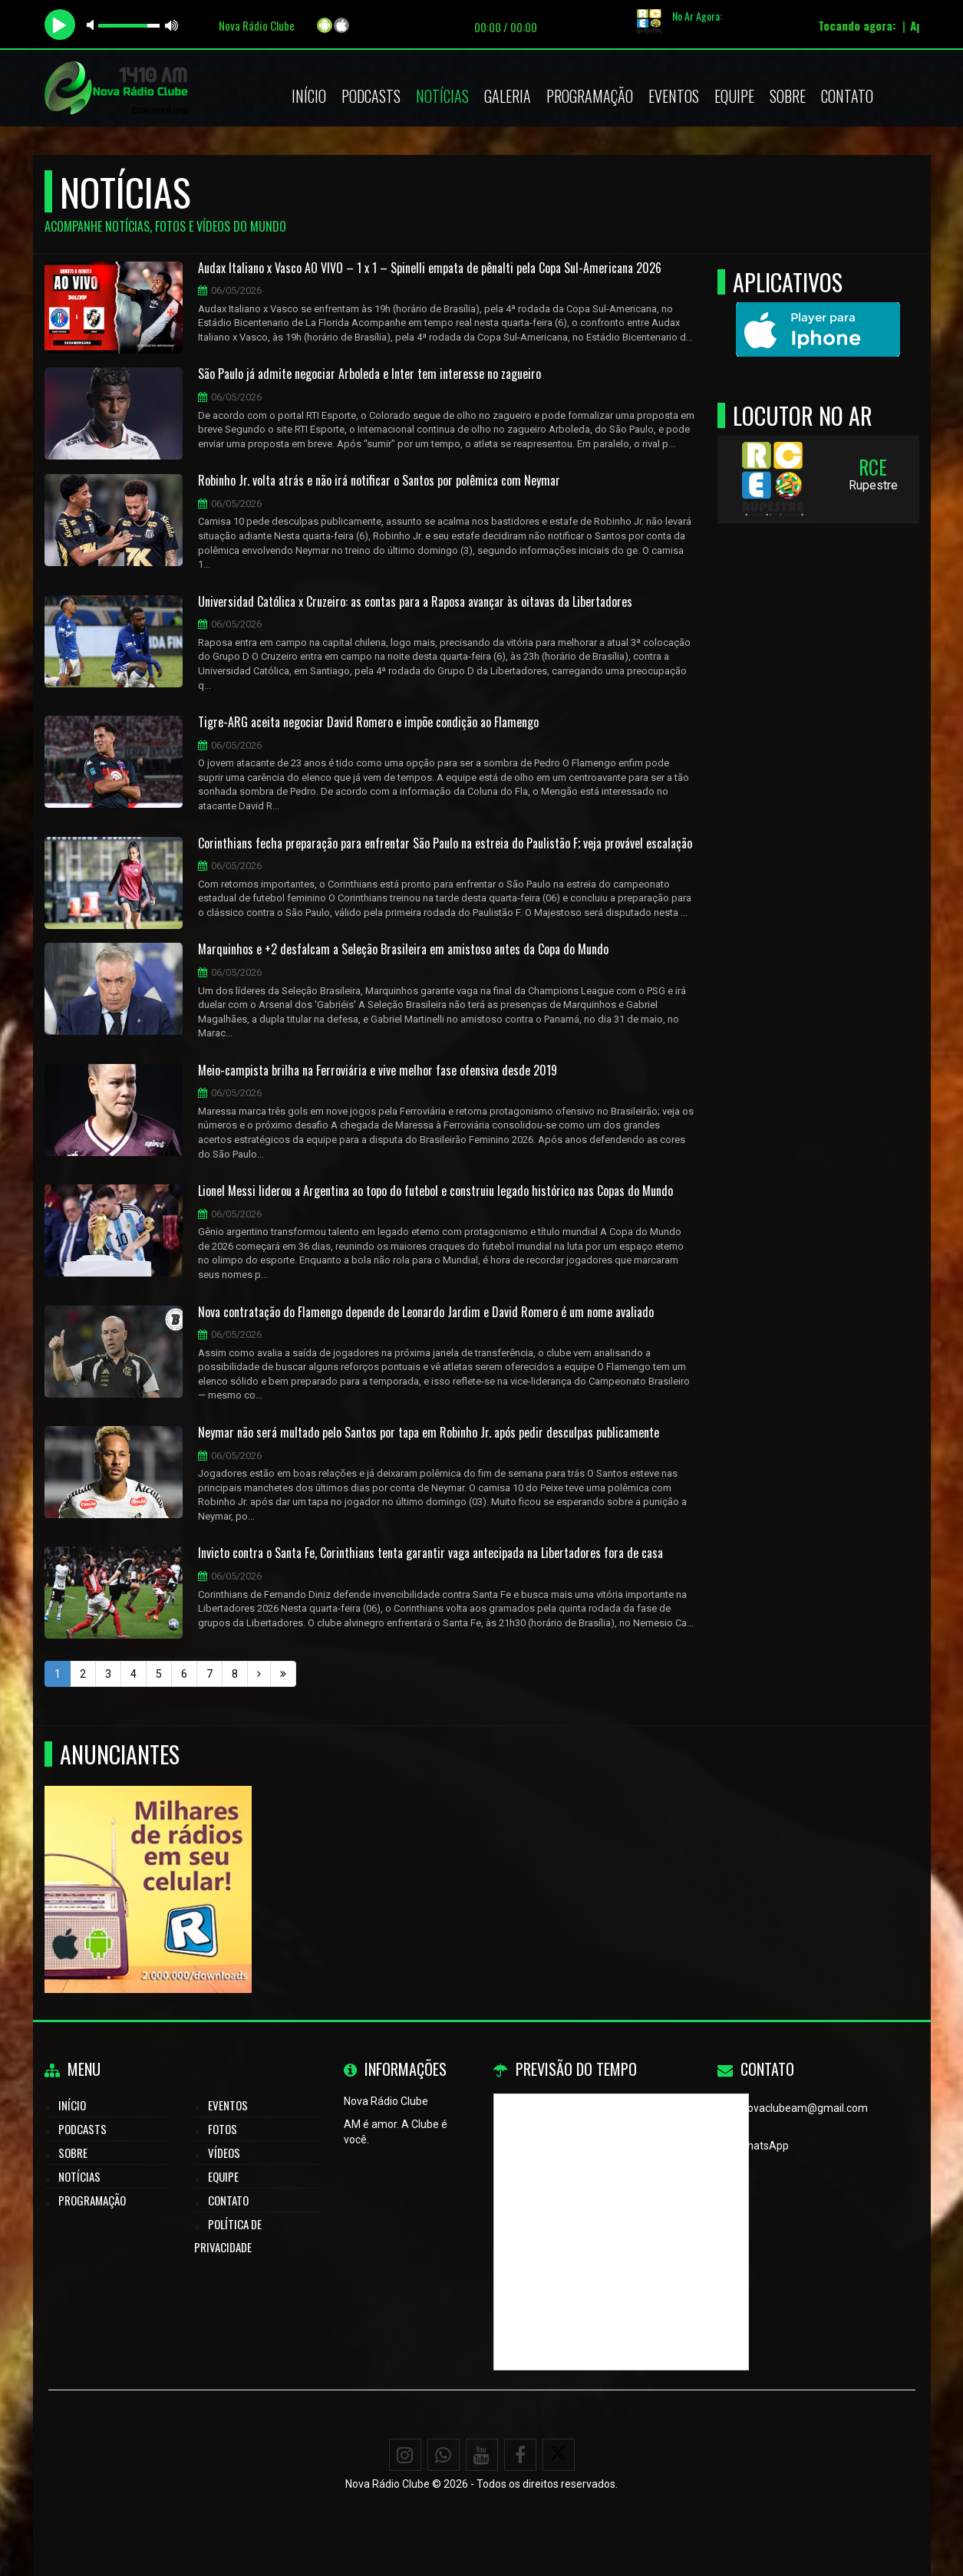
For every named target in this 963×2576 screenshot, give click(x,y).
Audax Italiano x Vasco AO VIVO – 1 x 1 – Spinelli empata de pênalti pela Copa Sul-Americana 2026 (429, 268)
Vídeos (224, 2152)
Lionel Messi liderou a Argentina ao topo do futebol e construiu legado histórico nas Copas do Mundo (435, 1191)
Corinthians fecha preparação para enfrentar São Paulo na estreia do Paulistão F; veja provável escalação (445, 844)
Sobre (788, 95)
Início (309, 95)
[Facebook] (520, 2455)
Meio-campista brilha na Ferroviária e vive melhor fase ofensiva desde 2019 (377, 1071)
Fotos (222, 2128)
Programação (589, 95)
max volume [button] (172, 25)
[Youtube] (482, 2455)
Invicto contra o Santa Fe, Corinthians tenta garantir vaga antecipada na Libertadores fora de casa (430, 1553)
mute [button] (93, 25)
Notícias (442, 95)
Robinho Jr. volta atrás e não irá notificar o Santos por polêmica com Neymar (379, 481)
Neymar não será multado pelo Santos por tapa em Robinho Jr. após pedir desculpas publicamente (428, 1433)
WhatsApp (763, 2146)
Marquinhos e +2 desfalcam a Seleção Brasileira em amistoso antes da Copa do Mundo (403, 950)
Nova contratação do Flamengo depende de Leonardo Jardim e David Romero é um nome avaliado (426, 1312)
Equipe (734, 95)
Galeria (507, 95)
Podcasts (371, 95)
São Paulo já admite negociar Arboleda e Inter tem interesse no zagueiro (369, 374)
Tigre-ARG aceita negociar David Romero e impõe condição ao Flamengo (368, 723)
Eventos (673, 95)
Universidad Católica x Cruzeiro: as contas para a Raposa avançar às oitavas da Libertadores (415, 602)
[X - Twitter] (559, 2455)
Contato (847, 95)
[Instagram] (405, 2455)
